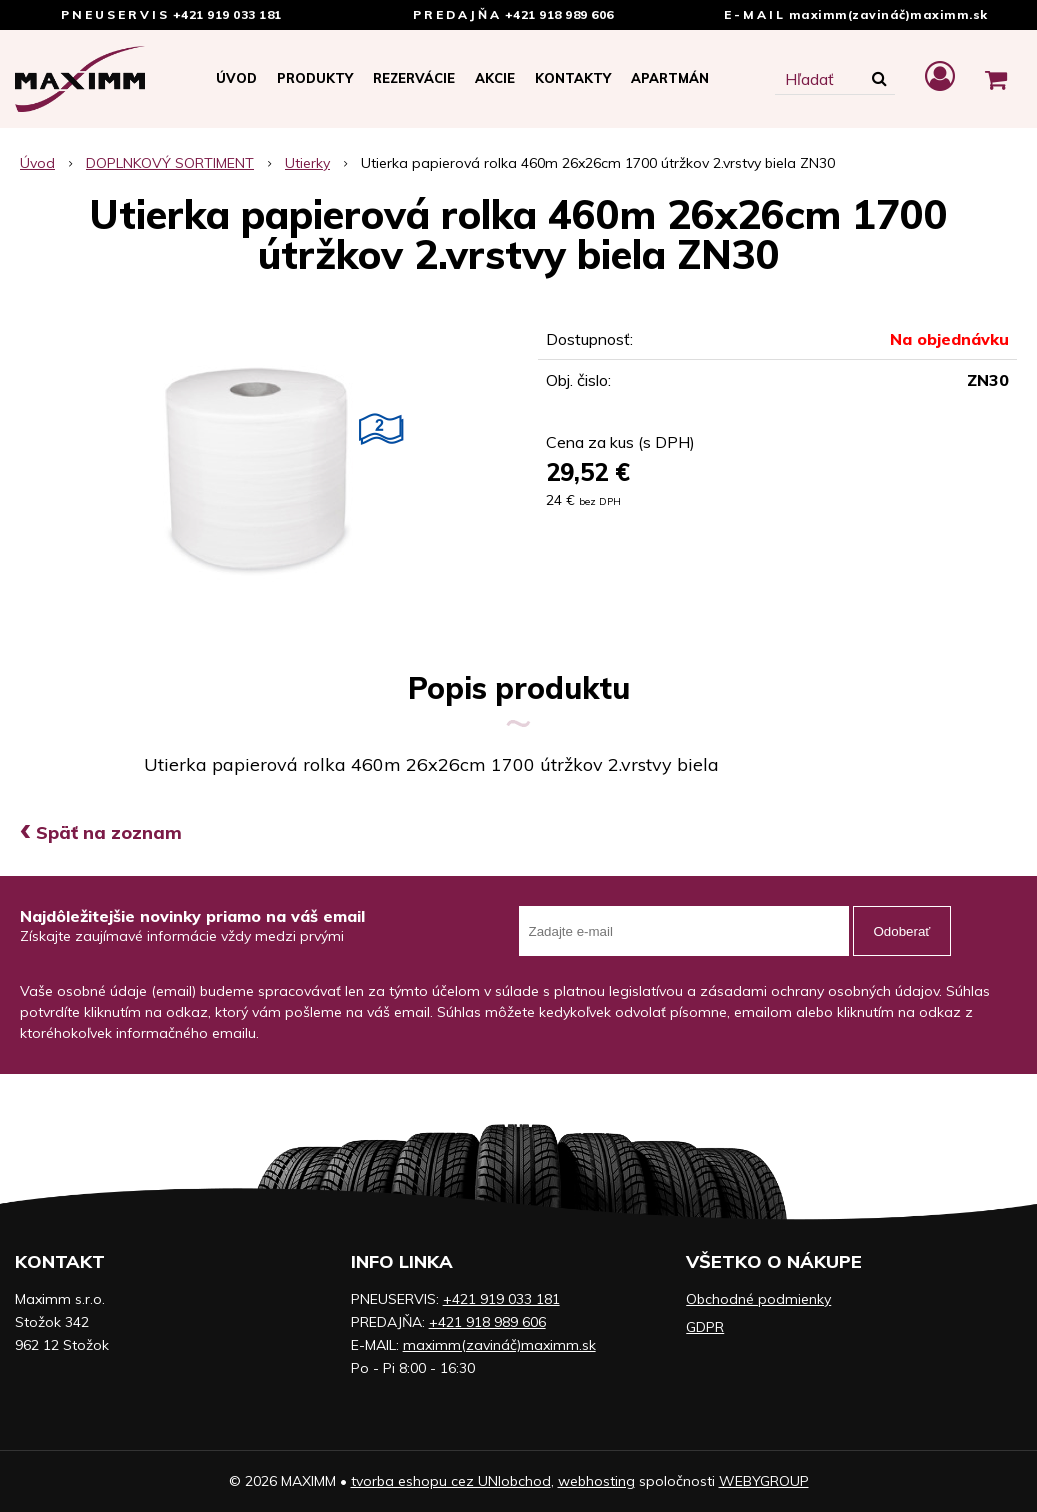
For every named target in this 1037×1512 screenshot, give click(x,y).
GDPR (705, 1327)
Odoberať (902, 931)
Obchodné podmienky (758, 1299)
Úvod (236, 78)
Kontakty (573, 78)
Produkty (315, 78)
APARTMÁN (670, 78)
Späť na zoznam (101, 832)
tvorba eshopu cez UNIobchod (451, 1481)
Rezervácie (414, 78)
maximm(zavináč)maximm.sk (888, 14)
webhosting (596, 1481)
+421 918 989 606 (559, 14)
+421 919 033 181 (227, 14)
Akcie (495, 78)
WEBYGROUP (764, 1481)
